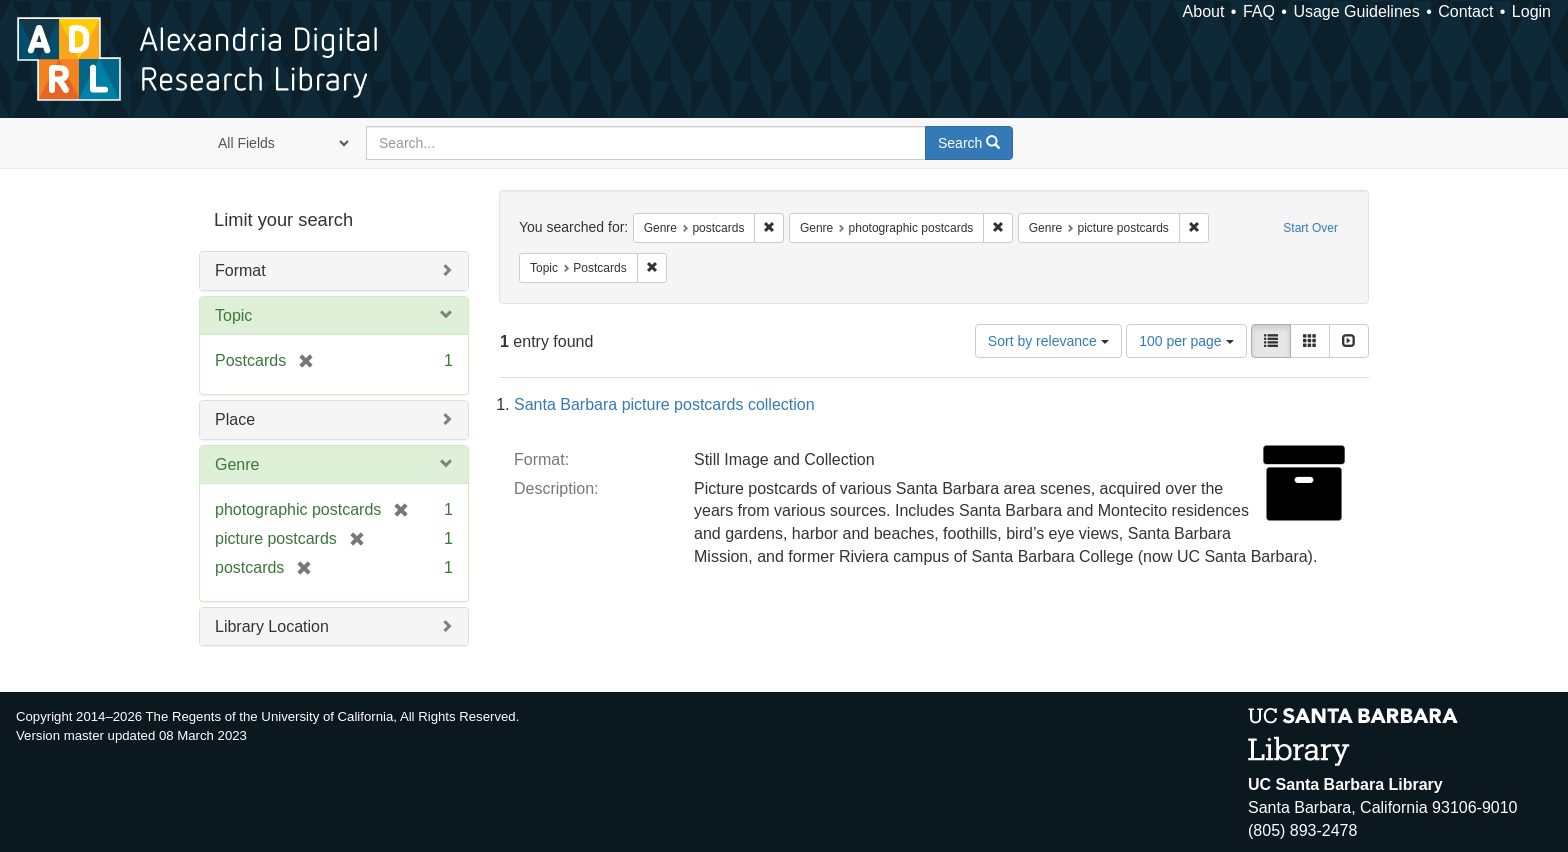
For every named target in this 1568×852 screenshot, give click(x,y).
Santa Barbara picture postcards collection (664, 404)
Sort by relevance (1048, 341)
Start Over (1310, 228)
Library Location (272, 626)
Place (235, 419)
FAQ (1259, 11)
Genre (237, 464)
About (1204, 11)
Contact (1465, 11)
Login (1531, 11)
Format (240, 270)
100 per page (1186, 341)
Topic (233, 315)
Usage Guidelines (1356, 11)
